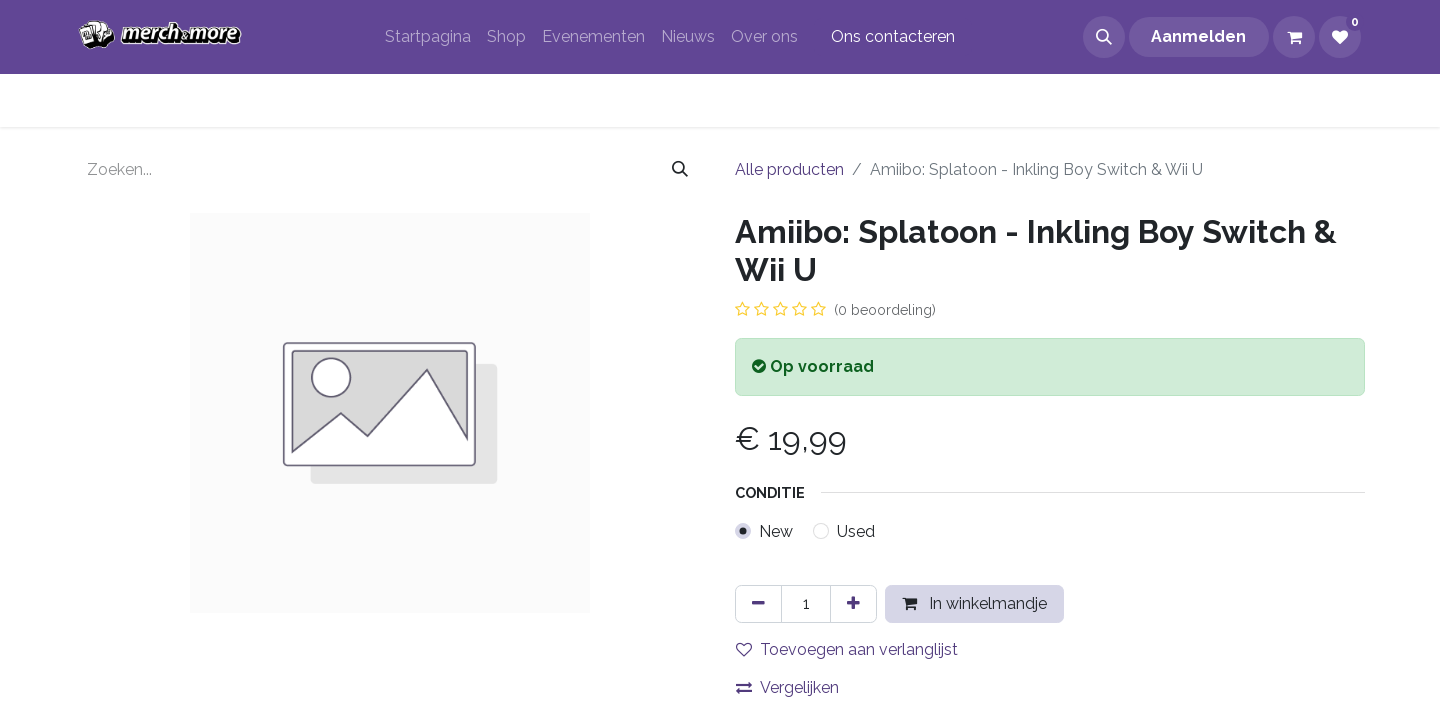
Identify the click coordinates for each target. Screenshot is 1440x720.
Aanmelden (1198, 36)
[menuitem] (428, 37)
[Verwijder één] (758, 604)
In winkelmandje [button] (974, 603)
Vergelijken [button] (787, 687)
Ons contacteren (893, 36)
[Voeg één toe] (853, 604)
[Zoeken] (680, 170)
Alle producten (789, 169)
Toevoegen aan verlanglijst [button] (847, 649)
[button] (1104, 37)
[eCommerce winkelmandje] (1294, 37)
